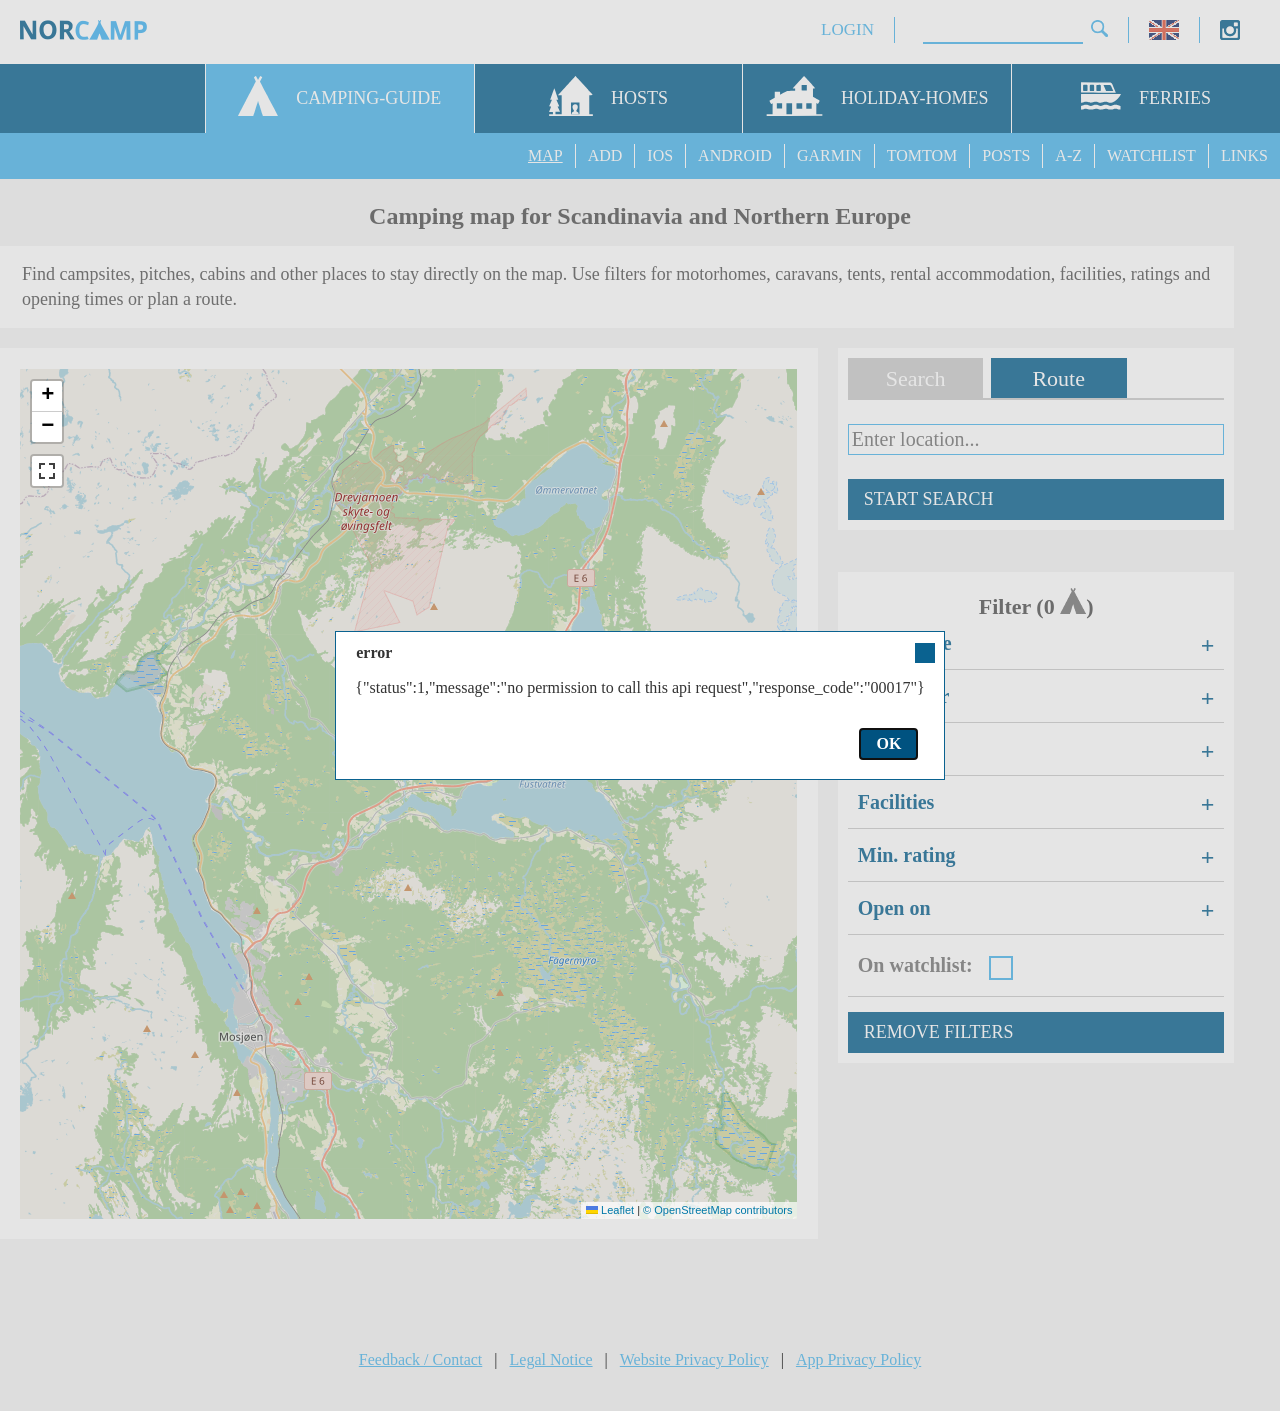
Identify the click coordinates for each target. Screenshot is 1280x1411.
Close (924, 653)
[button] (47, 396)
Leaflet (610, 1210)
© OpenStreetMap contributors (717, 1210)
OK (888, 743)
